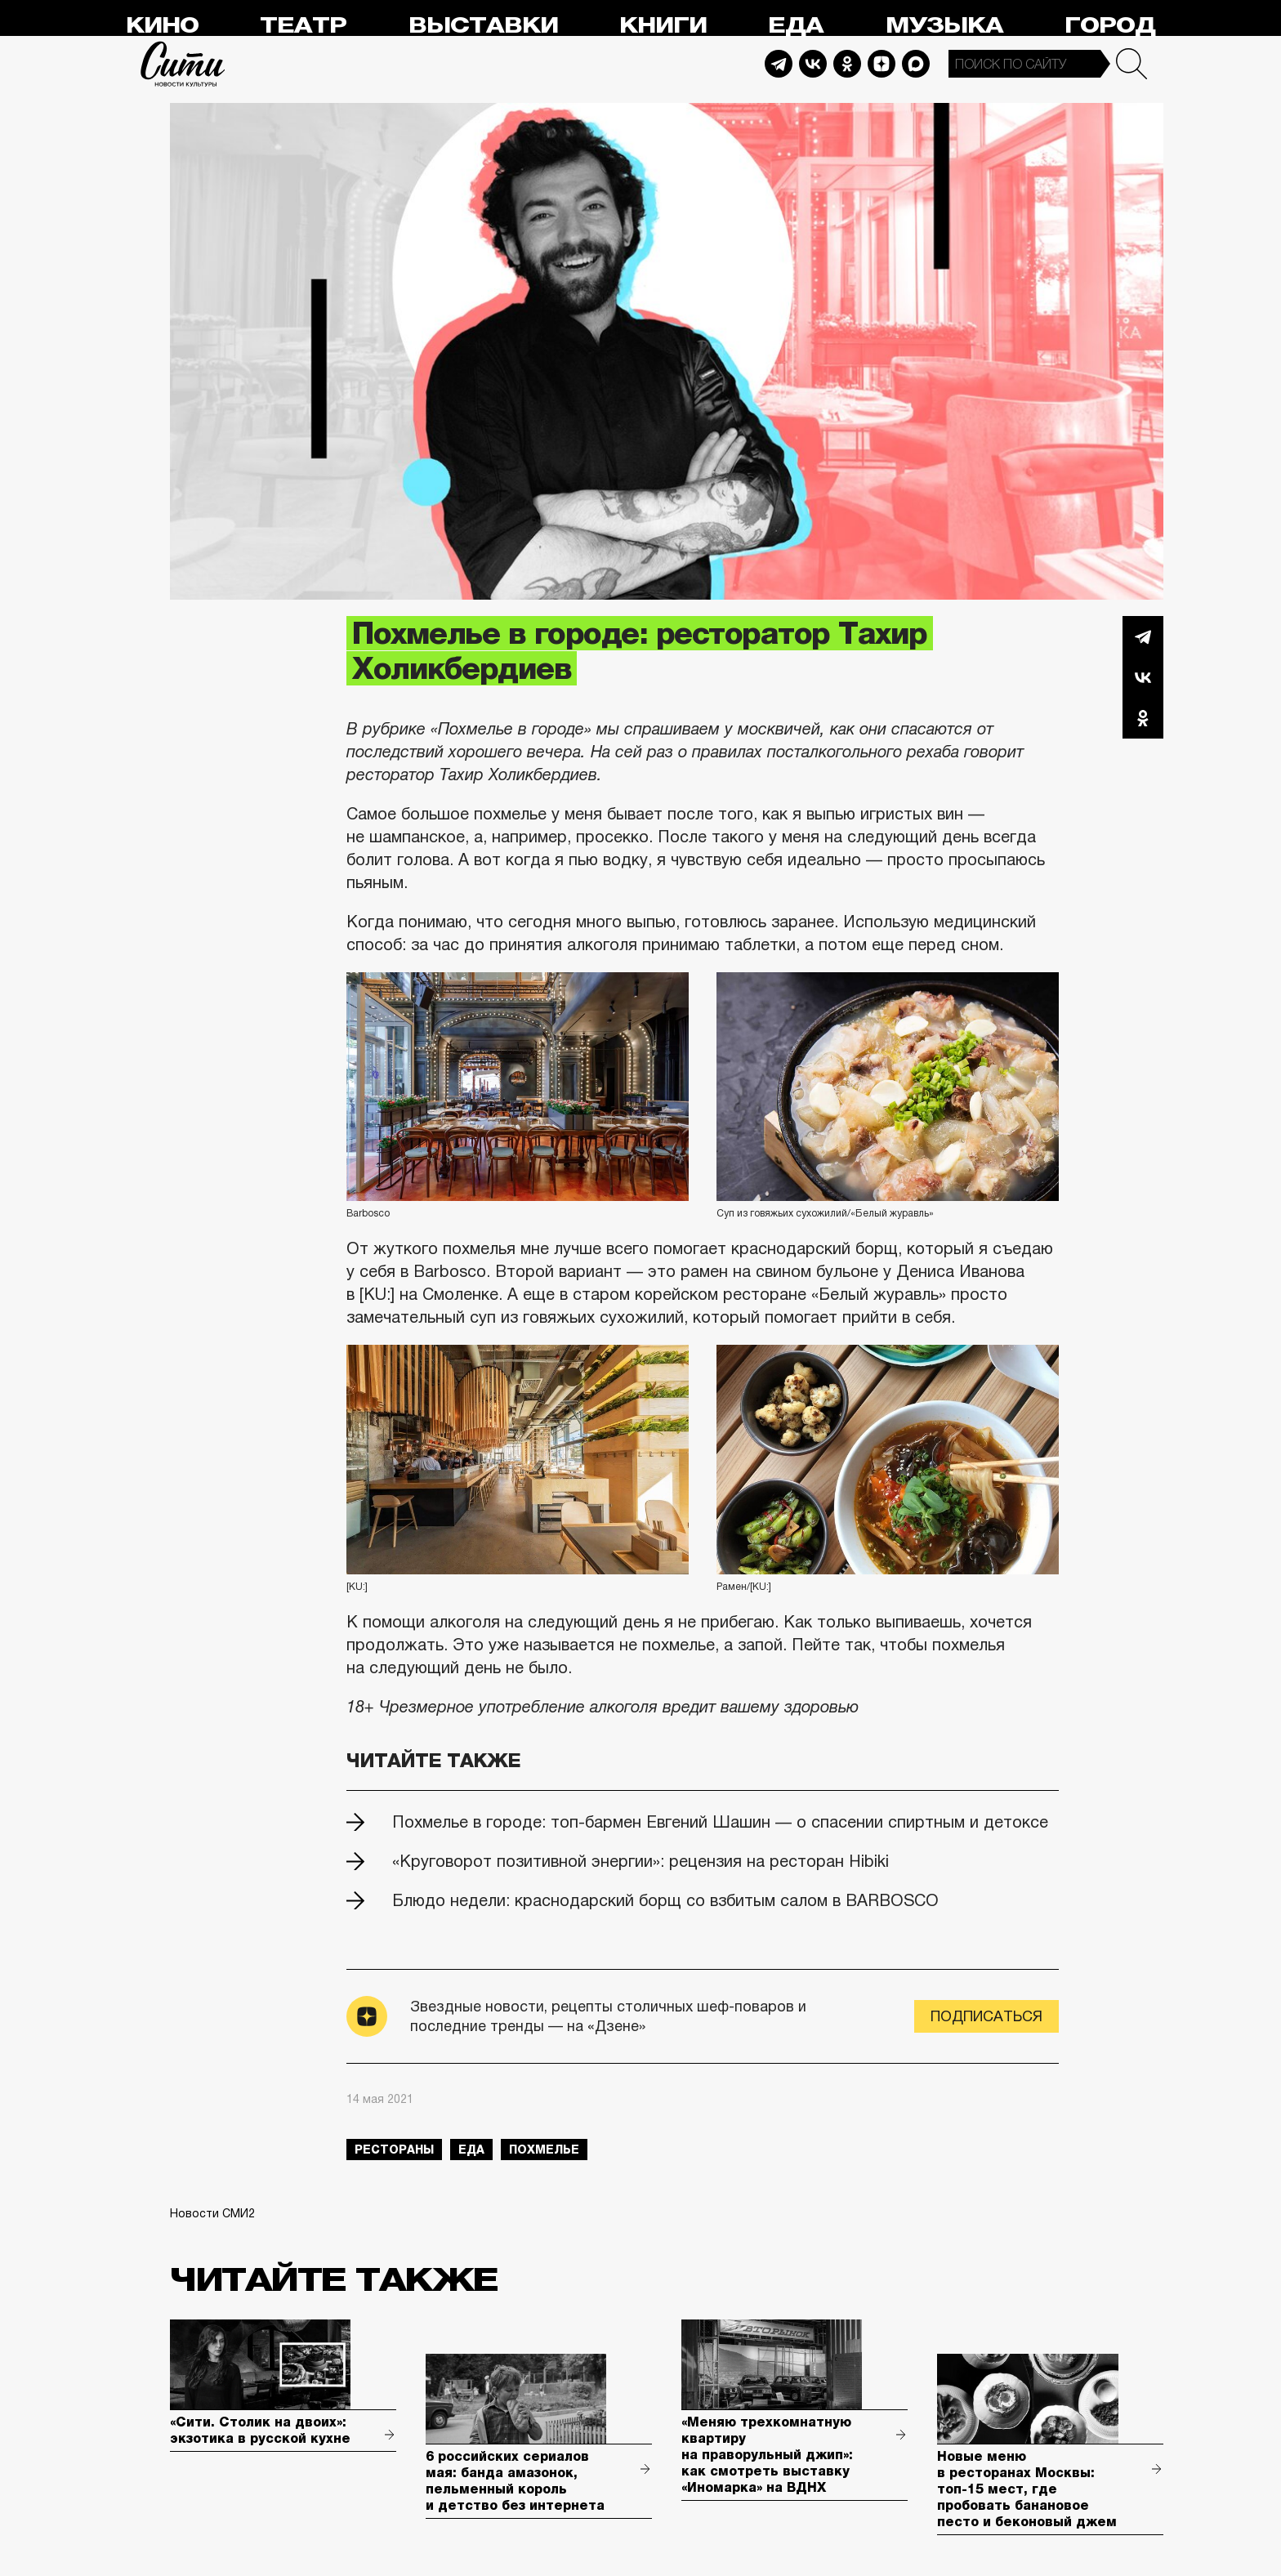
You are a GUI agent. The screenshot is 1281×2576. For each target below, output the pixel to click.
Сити (183, 64)
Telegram (778, 64)
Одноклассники (1143, 718)
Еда (796, 26)
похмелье (544, 2149)
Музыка (944, 26)
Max (916, 64)
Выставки (483, 26)
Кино (162, 26)
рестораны (394, 2149)
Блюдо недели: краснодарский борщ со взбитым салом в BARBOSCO (665, 1900)
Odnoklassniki (847, 64)
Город (1110, 26)
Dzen (881, 64)
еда (471, 2149)
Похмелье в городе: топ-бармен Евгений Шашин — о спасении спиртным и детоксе (720, 1822)
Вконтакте (1143, 677)
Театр (303, 26)
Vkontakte (813, 64)
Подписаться (986, 2016)
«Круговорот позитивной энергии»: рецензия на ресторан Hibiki (640, 1861)
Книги (663, 26)
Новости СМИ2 (212, 2213)
